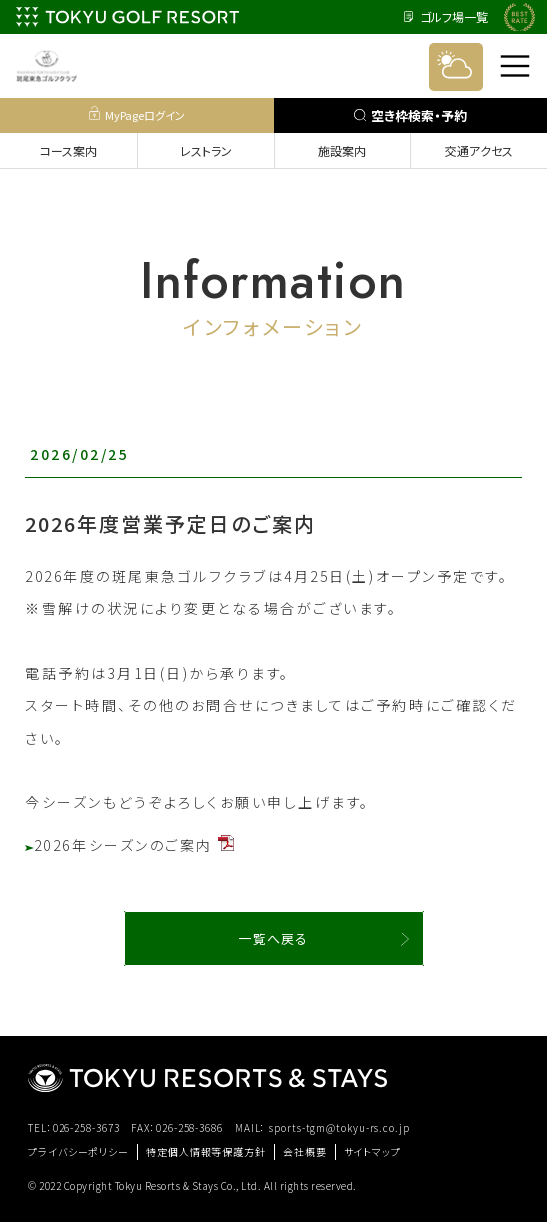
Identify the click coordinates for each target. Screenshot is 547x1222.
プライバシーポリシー (78, 1151)
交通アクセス (479, 150)
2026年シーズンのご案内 (129, 845)
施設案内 (342, 150)
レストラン (206, 150)
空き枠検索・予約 (410, 115)
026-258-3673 (86, 1127)
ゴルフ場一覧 (446, 16)
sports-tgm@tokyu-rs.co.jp (339, 1127)
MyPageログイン (137, 114)
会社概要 (305, 1151)
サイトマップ (372, 1151)
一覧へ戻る (273, 938)
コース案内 (68, 150)
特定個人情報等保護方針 (206, 1151)
